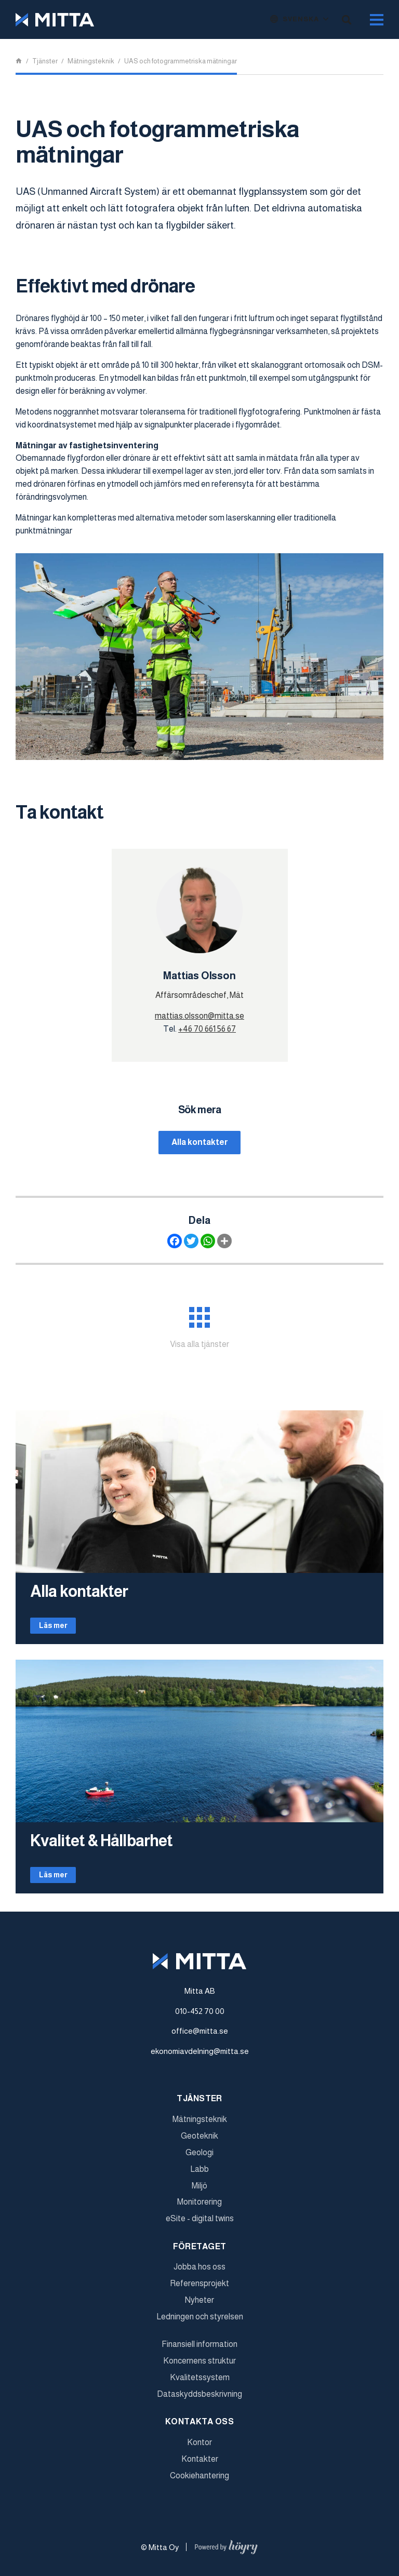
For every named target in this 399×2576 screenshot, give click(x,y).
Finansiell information (199, 2349)
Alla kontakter (199, 1142)
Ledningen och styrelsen (199, 2321)
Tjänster (199, 2103)
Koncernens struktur (199, 2365)
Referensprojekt (199, 2288)
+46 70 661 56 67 (207, 1028)
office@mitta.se (199, 2036)
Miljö (199, 2190)
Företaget (200, 2251)
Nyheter (199, 2305)
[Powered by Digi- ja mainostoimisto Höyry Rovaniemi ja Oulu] (226, 2549)
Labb (199, 2173)
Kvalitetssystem (200, 2382)
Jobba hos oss (199, 2271)
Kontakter (199, 2463)
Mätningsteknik (199, 2124)
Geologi (199, 2157)
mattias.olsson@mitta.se (199, 1015)
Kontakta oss (199, 2426)
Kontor (199, 2446)
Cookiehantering (199, 2480)
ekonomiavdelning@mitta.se (200, 2055)
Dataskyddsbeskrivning (199, 2398)
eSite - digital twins (200, 2223)
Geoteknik (199, 2141)
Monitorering (199, 2207)
